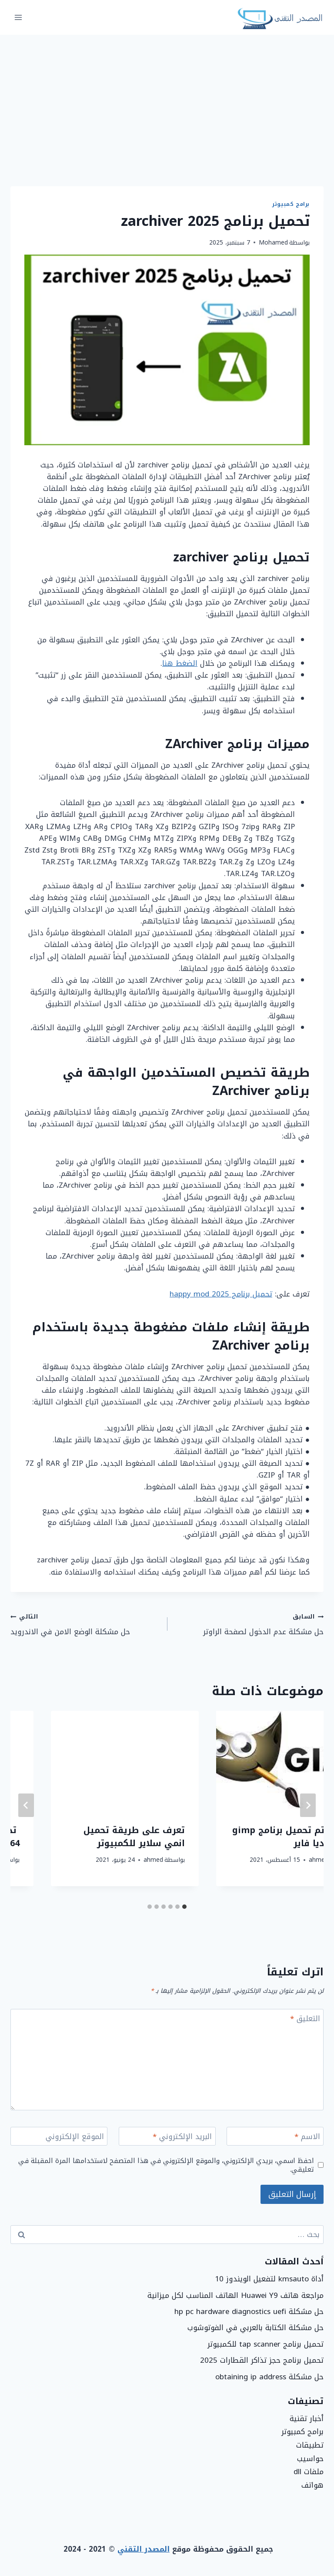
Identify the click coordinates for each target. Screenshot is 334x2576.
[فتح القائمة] (18, 17)
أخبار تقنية (307, 2418)
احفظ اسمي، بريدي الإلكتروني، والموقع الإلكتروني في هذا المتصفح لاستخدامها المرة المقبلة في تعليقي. (166, 2165)
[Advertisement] (167, 100)
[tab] (184, 1906)
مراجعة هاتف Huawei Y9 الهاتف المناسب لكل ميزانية (235, 2295)
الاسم (307, 2137)
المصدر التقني (143, 2549)
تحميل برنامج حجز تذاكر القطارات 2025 (262, 2360)
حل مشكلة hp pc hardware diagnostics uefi (249, 2311)
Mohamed (273, 242)
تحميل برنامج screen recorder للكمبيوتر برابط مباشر (257, 1843)
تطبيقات (310, 2445)
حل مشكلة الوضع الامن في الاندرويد (85, 1624)
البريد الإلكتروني (182, 2137)
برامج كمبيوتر (291, 204)
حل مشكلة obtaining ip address (269, 2377)
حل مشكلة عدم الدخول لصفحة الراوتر (249, 1624)
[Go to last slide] (308, 1805)
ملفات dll (309, 2472)
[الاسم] (275, 2136)
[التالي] (26, 1805)
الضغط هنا (179, 663)
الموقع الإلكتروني (75, 2137)
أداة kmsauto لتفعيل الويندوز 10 (269, 2279)
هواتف (312, 2485)
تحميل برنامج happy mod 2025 (221, 1294)
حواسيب (310, 2458)
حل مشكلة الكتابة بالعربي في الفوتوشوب (255, 2327)
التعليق (305, 2019)
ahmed (278, 1872)
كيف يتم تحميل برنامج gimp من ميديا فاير (85, 1836)
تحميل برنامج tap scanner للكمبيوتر (265, 2344)
